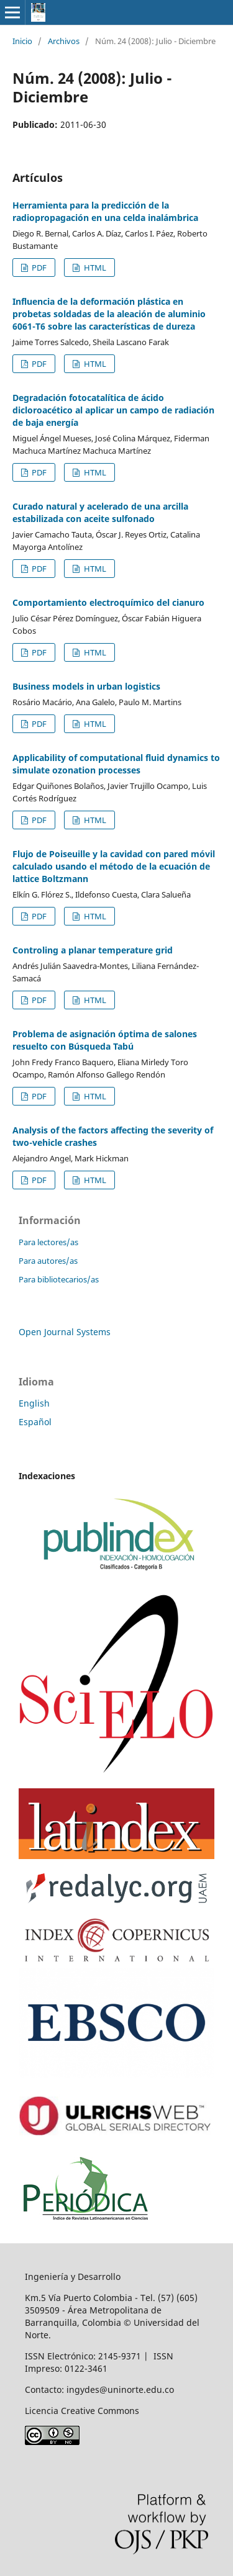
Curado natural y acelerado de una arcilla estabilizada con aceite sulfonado (100, 512)
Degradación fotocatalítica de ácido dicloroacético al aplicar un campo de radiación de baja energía (113, 410)
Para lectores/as (48, 1242)
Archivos (64, 41)
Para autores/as (48, 1260)
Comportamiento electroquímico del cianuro (108, 602)
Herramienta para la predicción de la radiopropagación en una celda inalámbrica (105, 211)
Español (35, 1422)
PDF (38, 267)
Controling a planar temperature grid (92, 950)
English (34, 1403)
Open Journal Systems (65, 1332)
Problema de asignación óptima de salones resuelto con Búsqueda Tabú (104, 1040)
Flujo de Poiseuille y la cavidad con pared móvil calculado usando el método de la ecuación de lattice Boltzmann (113, 866)
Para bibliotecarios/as (59, 1279)
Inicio (22, 41)
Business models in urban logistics (86, 686)
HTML (94, 267)
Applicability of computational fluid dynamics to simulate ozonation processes (116, 764)
